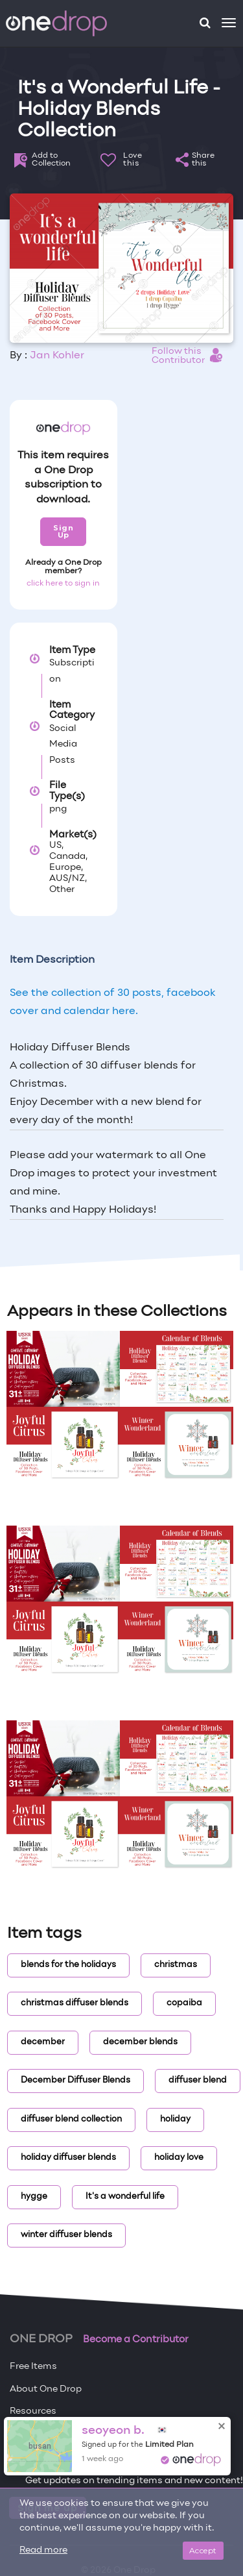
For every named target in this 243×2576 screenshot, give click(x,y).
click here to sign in (63, 584)
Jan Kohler (57, 356)
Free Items (33, 2366)
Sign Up (63, 531)
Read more (43, 2550)
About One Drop (46, 2389)
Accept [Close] (203, 2550)
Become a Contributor (136, 2339)
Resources (33, 2411)
